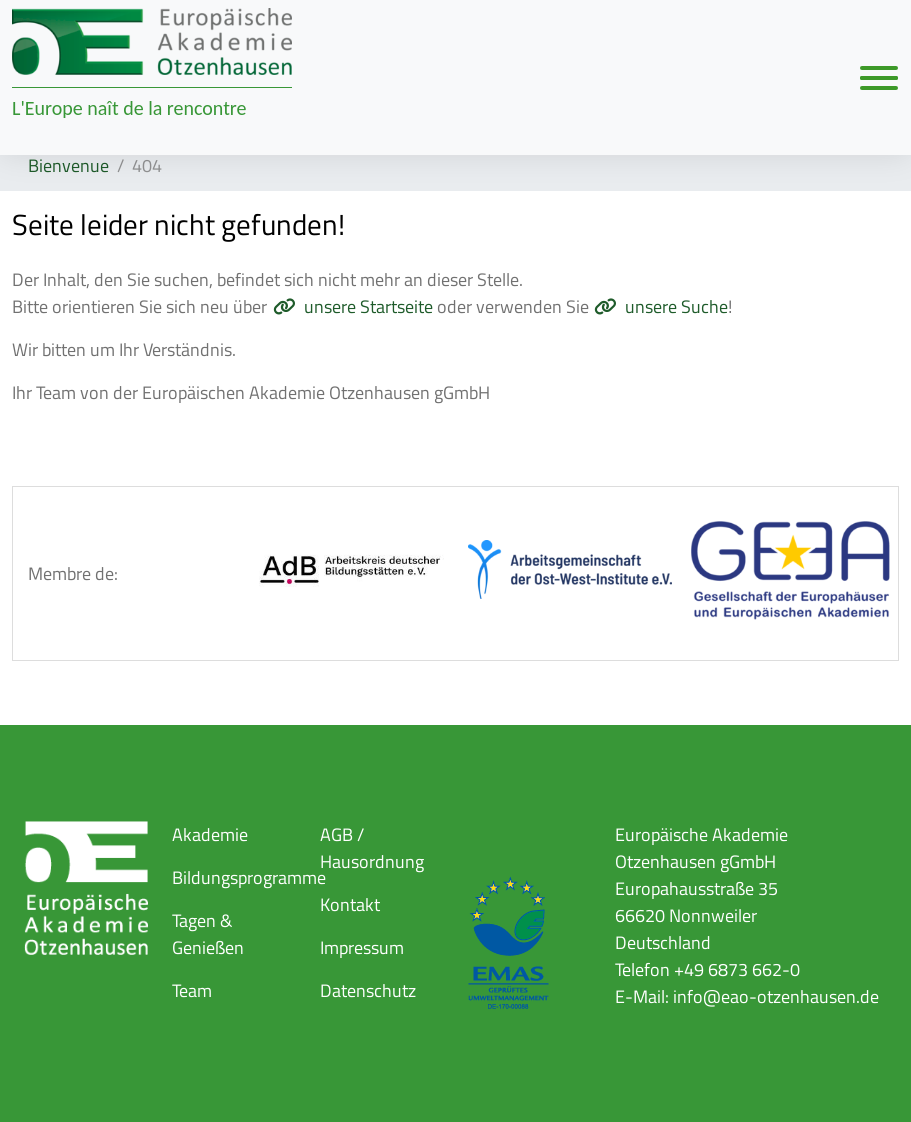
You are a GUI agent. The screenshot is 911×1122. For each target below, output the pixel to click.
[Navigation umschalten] (879, 77)
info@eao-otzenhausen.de (776, 996)
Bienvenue (68, 165)
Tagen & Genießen (208, 934)
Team (192, 990)
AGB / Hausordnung (372, 848)
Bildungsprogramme (249, 877)
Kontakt (350, 904)
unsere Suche (676, 306)
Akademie (210, 834)
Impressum (362, 947)
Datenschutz (368, 990)
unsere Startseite (368, 306)
